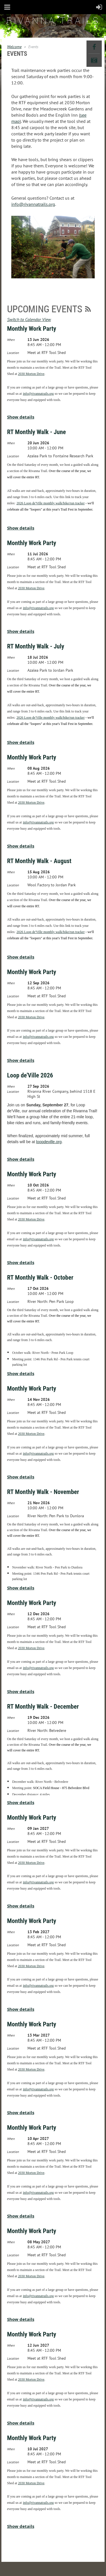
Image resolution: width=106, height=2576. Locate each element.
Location (13, 353)
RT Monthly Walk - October (40, 1277)
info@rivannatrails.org (33, 204)
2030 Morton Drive (31, 374)
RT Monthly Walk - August (39, 861)
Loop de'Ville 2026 (30, 1075)
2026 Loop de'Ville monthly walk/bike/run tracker (50, 503)
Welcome (14, 46)
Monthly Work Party (31, 328)
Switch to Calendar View (29, 319)
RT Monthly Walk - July (35, 646)
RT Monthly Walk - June (36, 432)
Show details (20, 417)
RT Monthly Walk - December (43, 1706)
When (11, 340)
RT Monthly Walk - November (43, 1491)
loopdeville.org (49, 1141)
